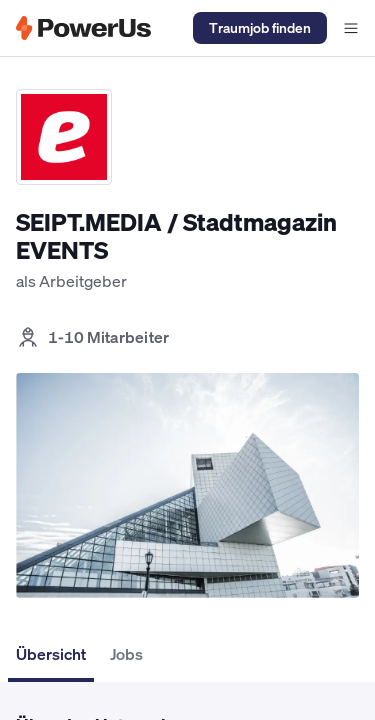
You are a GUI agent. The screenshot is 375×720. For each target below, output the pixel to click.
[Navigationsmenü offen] (351, 28)
